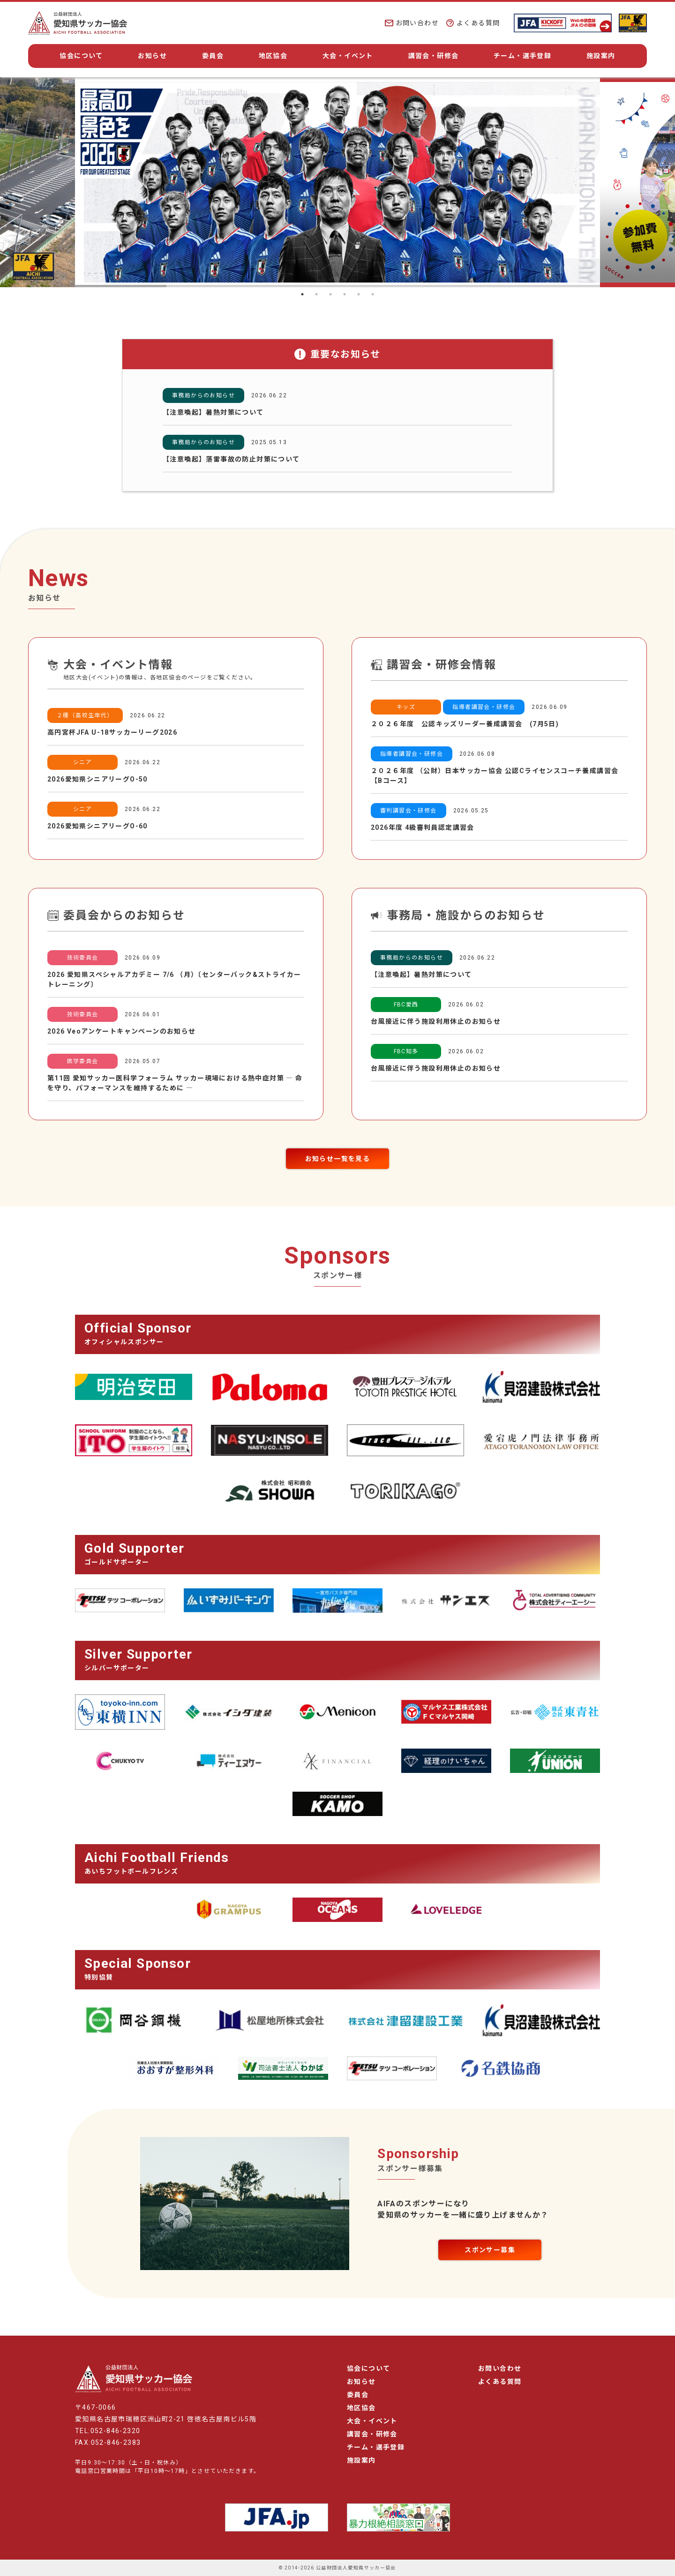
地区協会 (273, 56)
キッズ (406, 707)
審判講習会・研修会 (408, 810)
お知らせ (152, 56)
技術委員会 (82, 957)
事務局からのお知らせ (203, 395)
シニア (82, 762)
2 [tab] (316, 294)
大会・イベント (347, 56)
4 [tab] (344, 294)
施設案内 (600, 56)
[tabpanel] (337, 182)
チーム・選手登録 (522, 56)
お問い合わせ (412, 23)
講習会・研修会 (433, 56)
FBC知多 (406, 1051)
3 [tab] (330, 294)
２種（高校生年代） (85, 715)
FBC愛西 (406, 1004)
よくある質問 (473, 23)
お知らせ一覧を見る (337, 1158)
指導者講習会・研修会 (483, 707)
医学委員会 (82, 1061)
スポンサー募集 (490, 2250)
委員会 (213, 56)
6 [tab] (372, 294)
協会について (81, 56)
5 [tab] (358, 294)
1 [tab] (302, 294)
